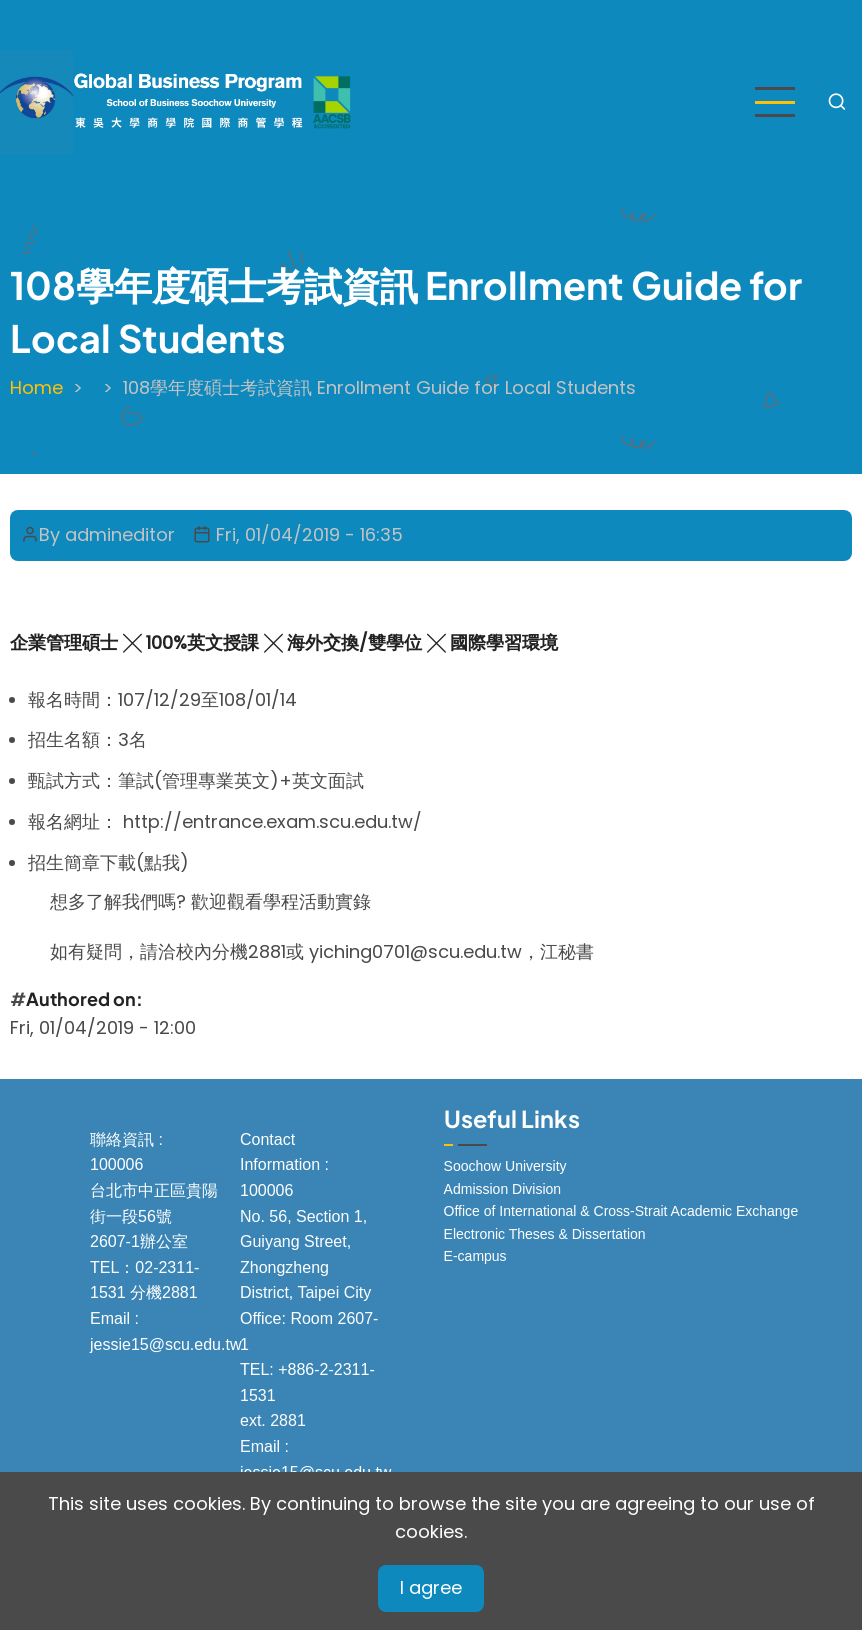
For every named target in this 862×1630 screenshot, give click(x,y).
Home (36, 387)
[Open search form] (837, 102)
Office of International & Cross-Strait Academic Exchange (621, 1211)
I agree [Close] (431, 1587)
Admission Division (502, 1189)
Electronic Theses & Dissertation (545, 1234)
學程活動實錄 (319, 901)
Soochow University (505, 1166)
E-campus (475, 1256)
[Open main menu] (775, 102)
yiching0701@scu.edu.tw (415, 951)
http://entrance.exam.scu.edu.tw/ (272, 821)
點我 (162, 862)
